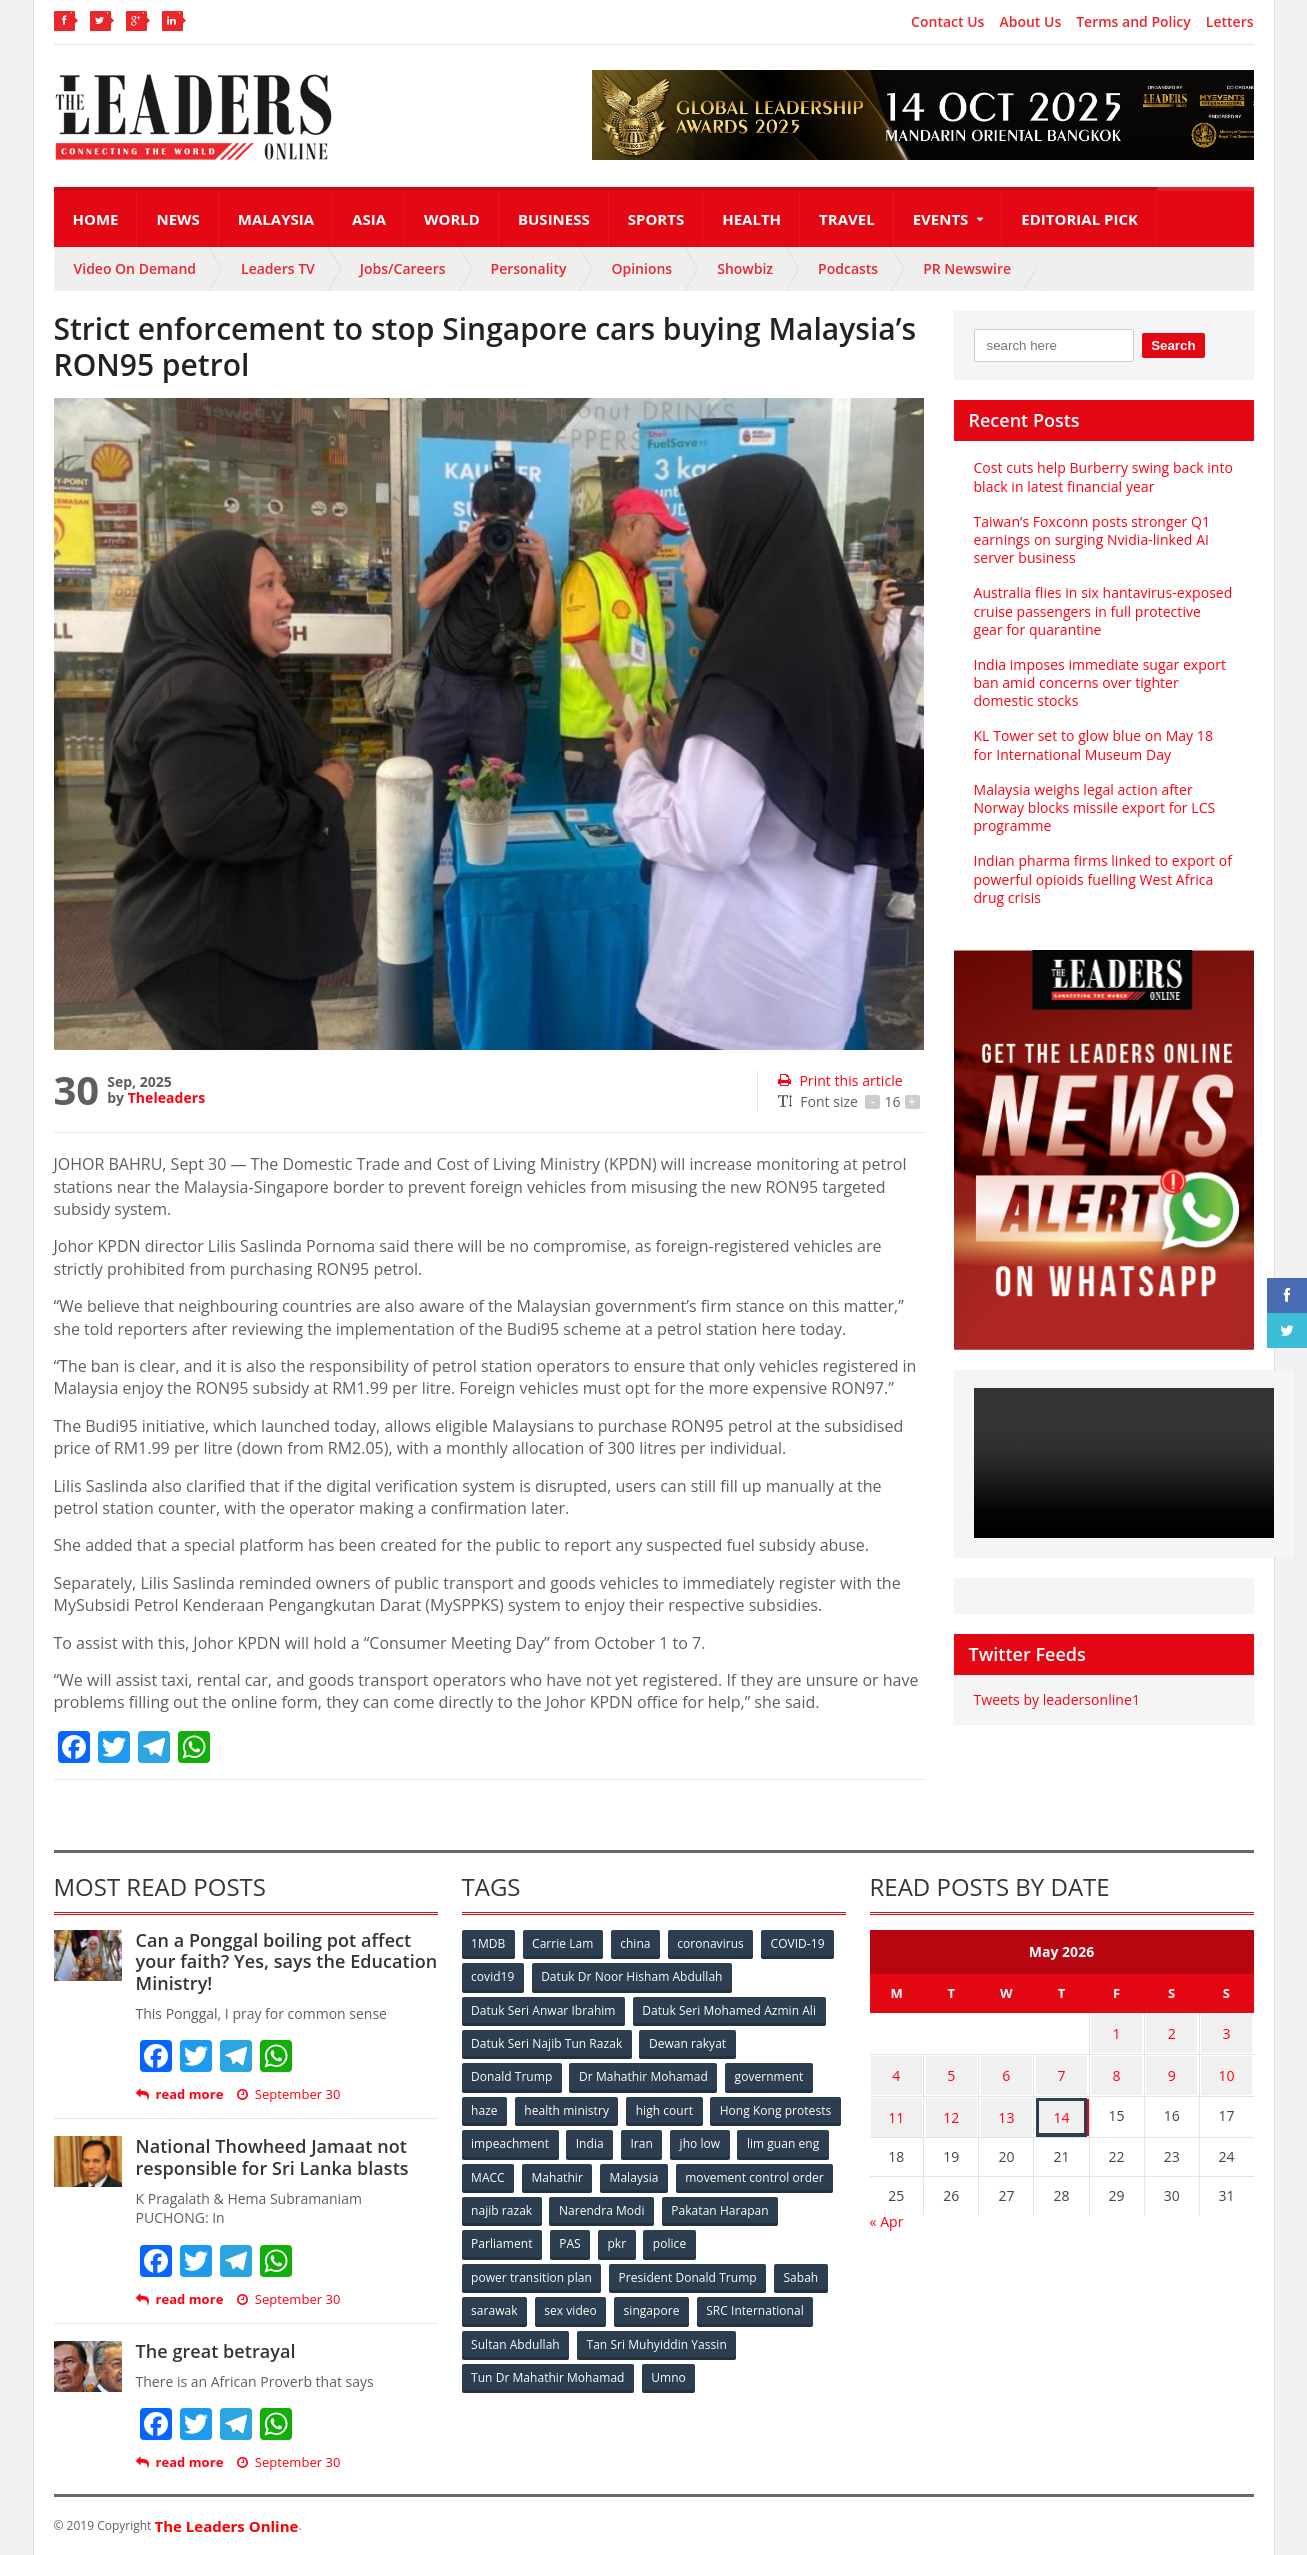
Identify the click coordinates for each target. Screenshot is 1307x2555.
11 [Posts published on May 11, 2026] (896, 2110)
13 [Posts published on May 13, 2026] (1006, 2110)
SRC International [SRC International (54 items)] (756, 2306)
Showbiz (745, 268)
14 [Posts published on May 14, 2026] (1061, 2110)
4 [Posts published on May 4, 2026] (896, 2071)
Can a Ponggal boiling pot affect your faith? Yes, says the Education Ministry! (286, 1961)
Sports (656, 219)
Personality (529, 268)
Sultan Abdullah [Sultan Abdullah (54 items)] (516, 2339)
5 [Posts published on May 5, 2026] (951, 2071)
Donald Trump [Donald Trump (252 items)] (512, 2075)
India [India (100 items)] (729, 2141)
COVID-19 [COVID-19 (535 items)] (800, 1943)
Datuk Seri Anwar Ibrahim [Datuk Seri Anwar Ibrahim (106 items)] (544, 2009)
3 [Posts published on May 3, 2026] (1227, 2032)
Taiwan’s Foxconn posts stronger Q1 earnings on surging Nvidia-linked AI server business (1091, 539)
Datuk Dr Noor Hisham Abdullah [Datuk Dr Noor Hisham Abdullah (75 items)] (632, 1976)
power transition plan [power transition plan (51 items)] (532, 2273)
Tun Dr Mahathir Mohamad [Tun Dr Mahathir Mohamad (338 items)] (548, 2372)
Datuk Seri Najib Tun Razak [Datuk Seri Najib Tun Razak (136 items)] (547, 2042)
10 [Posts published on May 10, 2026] (1227, 2071)
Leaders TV (278, 268)
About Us (1030, 22)
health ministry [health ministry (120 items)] (568, 2108)
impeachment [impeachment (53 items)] (648, 2141)
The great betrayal (215, 2351)
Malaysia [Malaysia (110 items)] (803, 2174)
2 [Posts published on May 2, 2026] (1172, 2032)
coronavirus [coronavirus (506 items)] (713, 1943)
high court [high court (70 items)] (665, 2108)
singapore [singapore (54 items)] (653, 2306)
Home (96, 219)
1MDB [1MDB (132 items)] (489, 1943)
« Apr (887, 2213)
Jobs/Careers (403, 268)
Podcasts (848, 268)
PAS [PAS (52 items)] (695, 2240)
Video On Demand (135, 268)
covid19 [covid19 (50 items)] (493, 1976)
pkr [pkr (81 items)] (743, 2240)
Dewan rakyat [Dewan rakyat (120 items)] (687, 2042)
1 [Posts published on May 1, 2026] (1117, 2032)
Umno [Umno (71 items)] (669, 2372)
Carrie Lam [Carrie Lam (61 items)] (563, 1943)
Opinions (641, 268)
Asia (369, 219)
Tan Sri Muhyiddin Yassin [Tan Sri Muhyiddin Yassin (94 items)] (656, 2339)
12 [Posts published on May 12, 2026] (951, 2110)
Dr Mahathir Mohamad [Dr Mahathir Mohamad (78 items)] (644, 2075)
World (452, 219)
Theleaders (166, 1097)
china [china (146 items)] (637, 1943)
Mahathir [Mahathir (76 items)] (725, 2174)
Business (554, 219)
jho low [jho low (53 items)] (492, 2174)
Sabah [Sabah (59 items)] (801, 2273)
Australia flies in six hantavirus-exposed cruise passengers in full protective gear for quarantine (1103, 610)
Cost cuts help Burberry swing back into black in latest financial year (1103, 476)
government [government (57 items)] (770, 2075)
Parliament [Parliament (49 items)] (626, 2240)
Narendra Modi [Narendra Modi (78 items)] (767, 2207)
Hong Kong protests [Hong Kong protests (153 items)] (527, 2141)
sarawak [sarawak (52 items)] (495, 2306)
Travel (847, 219)
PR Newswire (967, 268)
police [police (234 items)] (796, 2240)
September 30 (287, 2094)
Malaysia (276, 219)
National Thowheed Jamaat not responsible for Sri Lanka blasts (271, 2157)
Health (751, 219)
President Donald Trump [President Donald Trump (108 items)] (687, 2273)
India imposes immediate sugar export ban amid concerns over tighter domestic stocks (1099, 682)
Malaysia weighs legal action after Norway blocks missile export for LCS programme (1094, 807)
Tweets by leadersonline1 (1056, 1699)
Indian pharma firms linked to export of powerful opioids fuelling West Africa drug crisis (1102, 878)
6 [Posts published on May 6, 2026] (1006, 2071)
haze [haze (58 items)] (485, 2108)
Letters (1230, 22)
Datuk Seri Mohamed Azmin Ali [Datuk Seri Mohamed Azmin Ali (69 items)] (729, 2009)
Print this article (839, 1080)
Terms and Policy (1133, 22)
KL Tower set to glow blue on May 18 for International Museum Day (1093, 744)
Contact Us (947, 22)
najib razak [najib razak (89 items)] (667, 2207)
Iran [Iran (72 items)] (781, 2141)
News (177, 219)
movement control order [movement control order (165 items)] (541, 2207)
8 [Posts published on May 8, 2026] (1117, 2071)
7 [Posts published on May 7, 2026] (1061, 2071)
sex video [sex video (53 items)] (571, 2306)
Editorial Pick (1079, 219)
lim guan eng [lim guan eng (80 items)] (575, 2174)
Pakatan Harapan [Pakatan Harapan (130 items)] (520, 2240)
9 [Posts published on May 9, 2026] (1172, 2071)
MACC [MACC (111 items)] (656, 2174)
